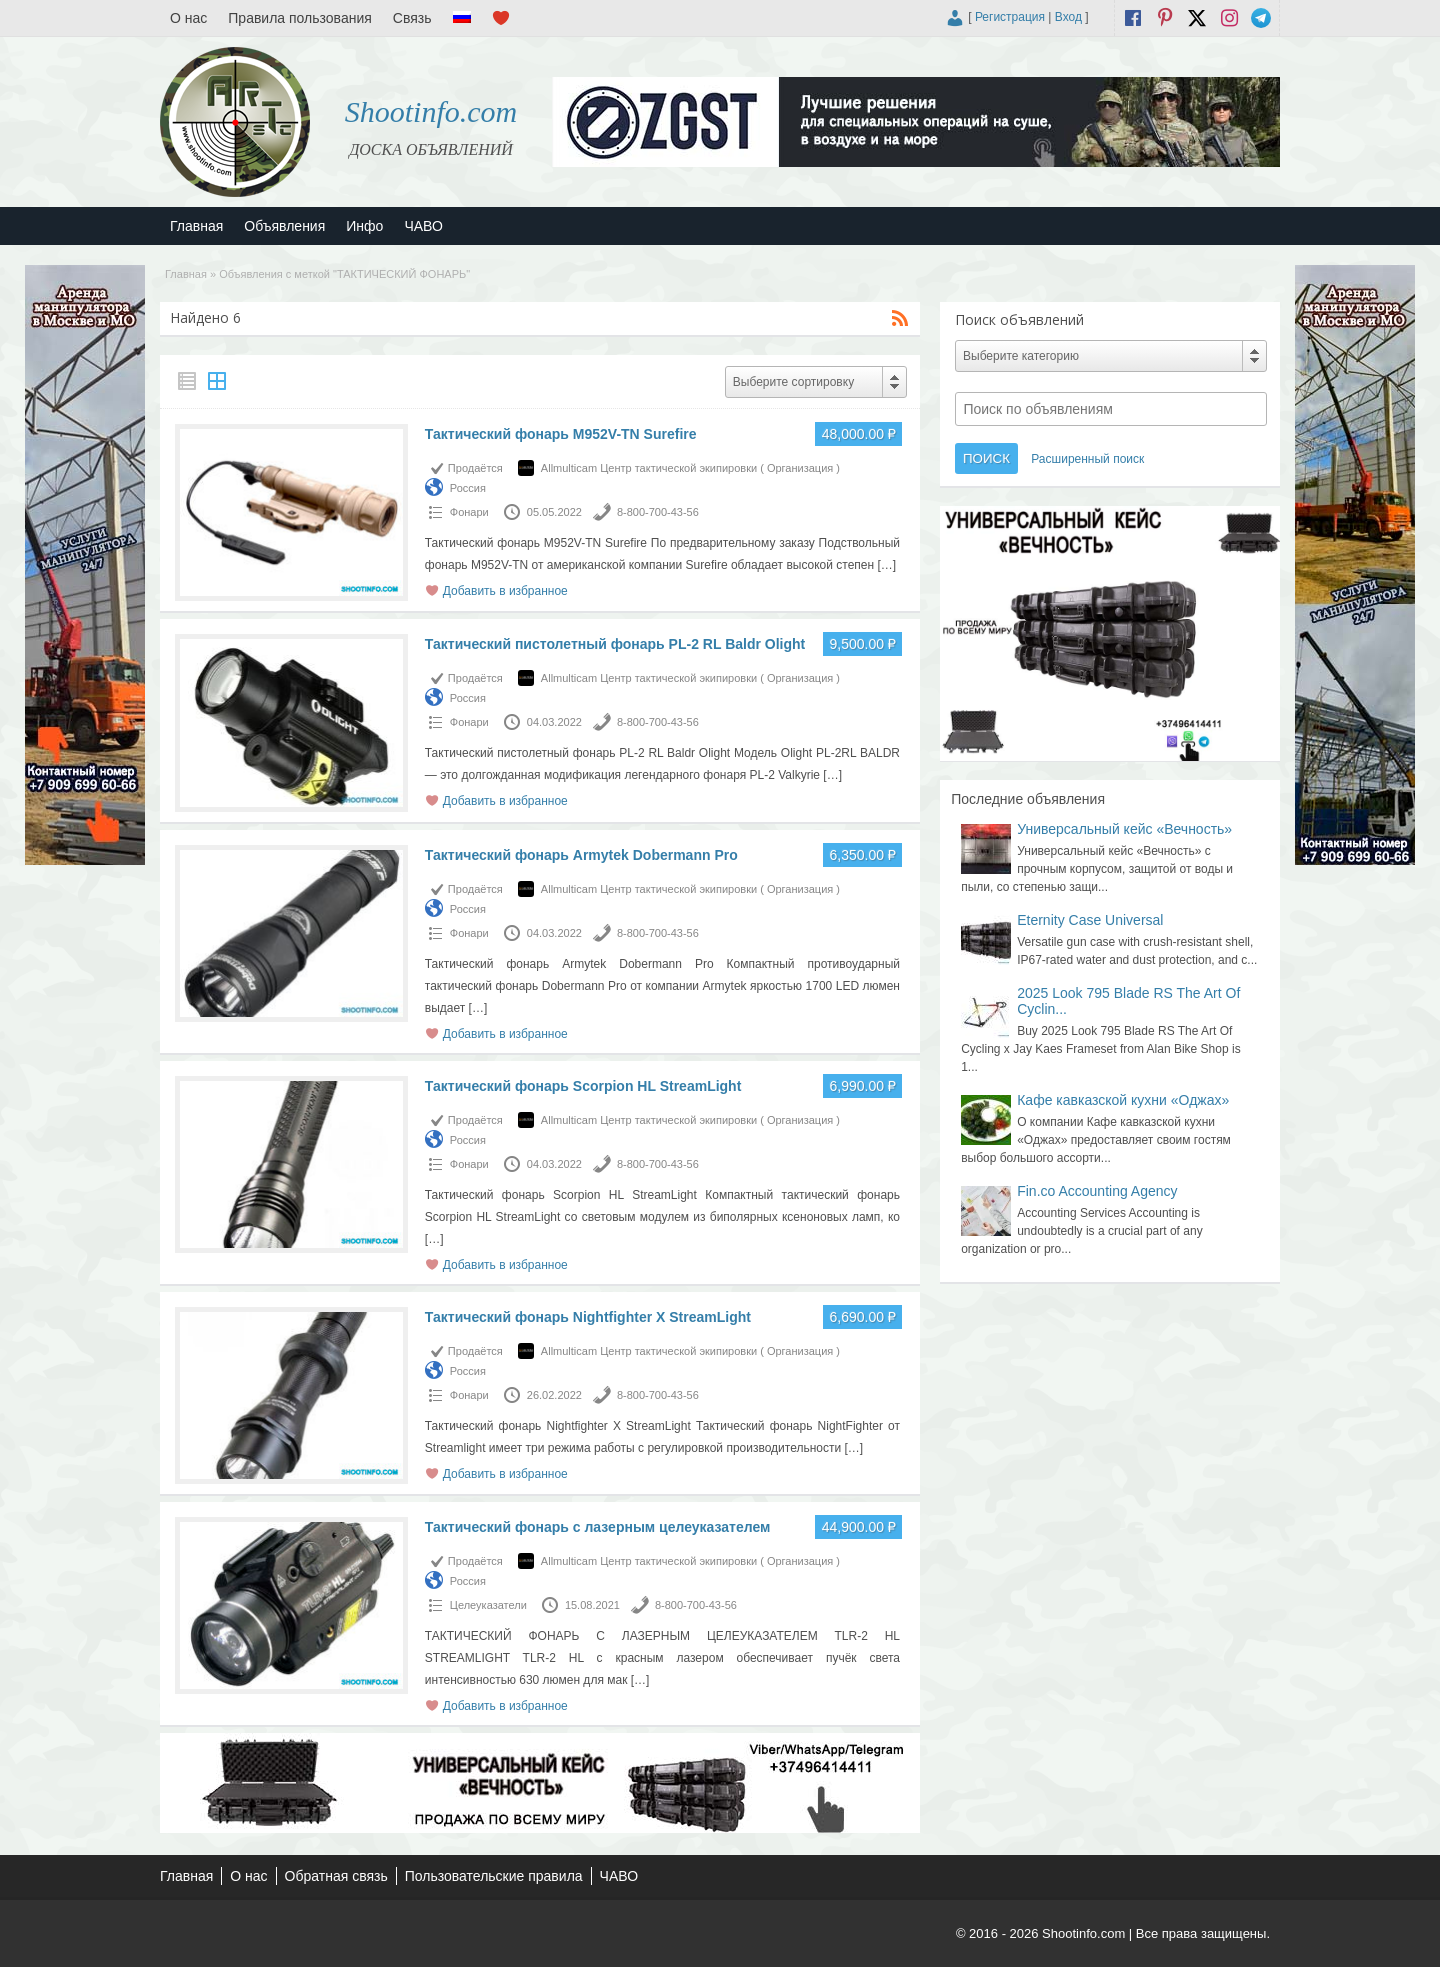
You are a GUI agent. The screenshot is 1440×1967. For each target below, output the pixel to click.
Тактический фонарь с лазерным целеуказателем (598, 1527)
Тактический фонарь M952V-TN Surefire (561, 434)
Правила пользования (300, 18)
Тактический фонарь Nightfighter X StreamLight (588, 1317)
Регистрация (1010, 17)
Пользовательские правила (494, 1876)
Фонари (469, 512)
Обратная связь (336, 1876)
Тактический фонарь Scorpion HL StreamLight (583, 1086)
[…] (886, 565)
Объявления (284, 226)
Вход (1068, 17)
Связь (412, 18)
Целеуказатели (488, 1605)
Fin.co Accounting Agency (1097, 1191)
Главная (196, 226)
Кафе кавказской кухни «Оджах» (1123, 1100)
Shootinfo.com (431, 111)
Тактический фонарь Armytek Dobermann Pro (581, 855)
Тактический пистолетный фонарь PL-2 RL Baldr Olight (615, 644)
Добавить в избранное (505, 591)
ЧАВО (423, 226)
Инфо (364, 226)
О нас (188, 18)
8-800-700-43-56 (658, 512)
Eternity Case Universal (1090, 920)
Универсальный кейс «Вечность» (1124, 829)
